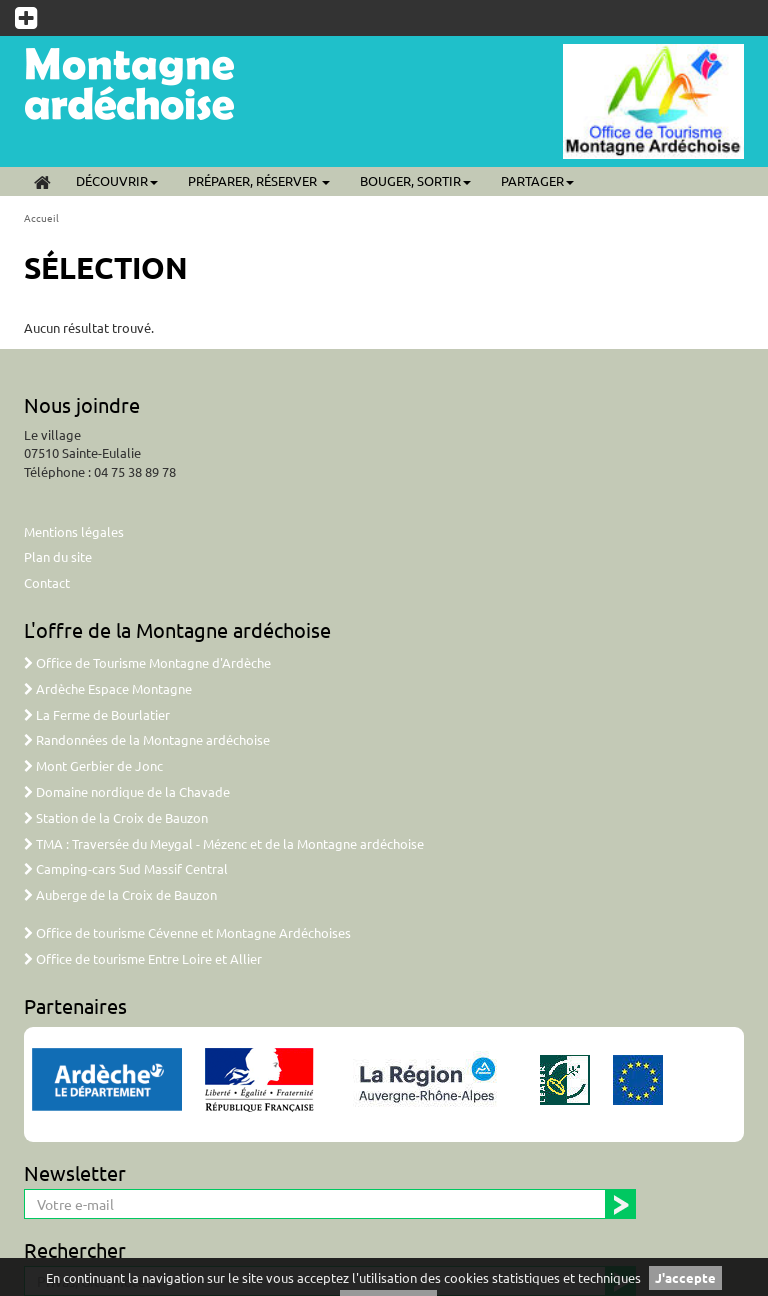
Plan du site (58, 556)
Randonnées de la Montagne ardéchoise (147, 739)
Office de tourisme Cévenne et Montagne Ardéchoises (187, 932)
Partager (537, 180)
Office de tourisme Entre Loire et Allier (143, 958)
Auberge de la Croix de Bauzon (120, 894)
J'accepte (685, 1277)
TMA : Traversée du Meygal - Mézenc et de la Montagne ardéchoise (224, 843)
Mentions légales (74, 531)
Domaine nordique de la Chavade (127, 791)
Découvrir (117, 180)
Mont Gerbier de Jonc (93, 765)
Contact (47, 582)
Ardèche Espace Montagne (108, 688)
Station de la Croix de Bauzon (116, 817)
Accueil (41, 217)
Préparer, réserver (259, 180)
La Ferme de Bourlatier (97, 714)
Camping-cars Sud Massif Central (126, 868)
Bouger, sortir (415, 180)
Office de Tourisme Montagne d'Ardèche (147, 662)
